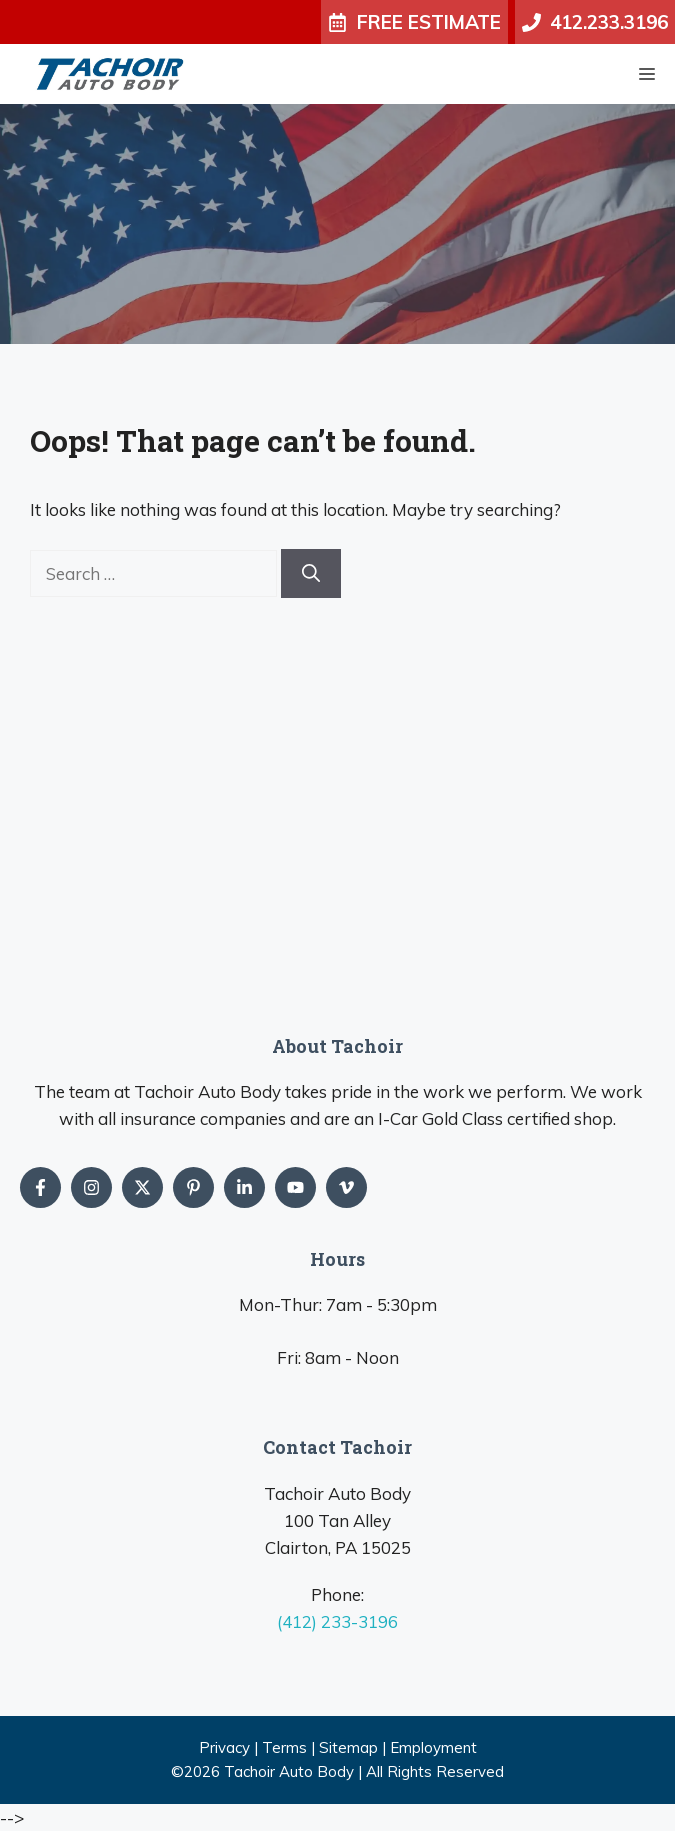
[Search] (311, 573)
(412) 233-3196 (337, 1621)
